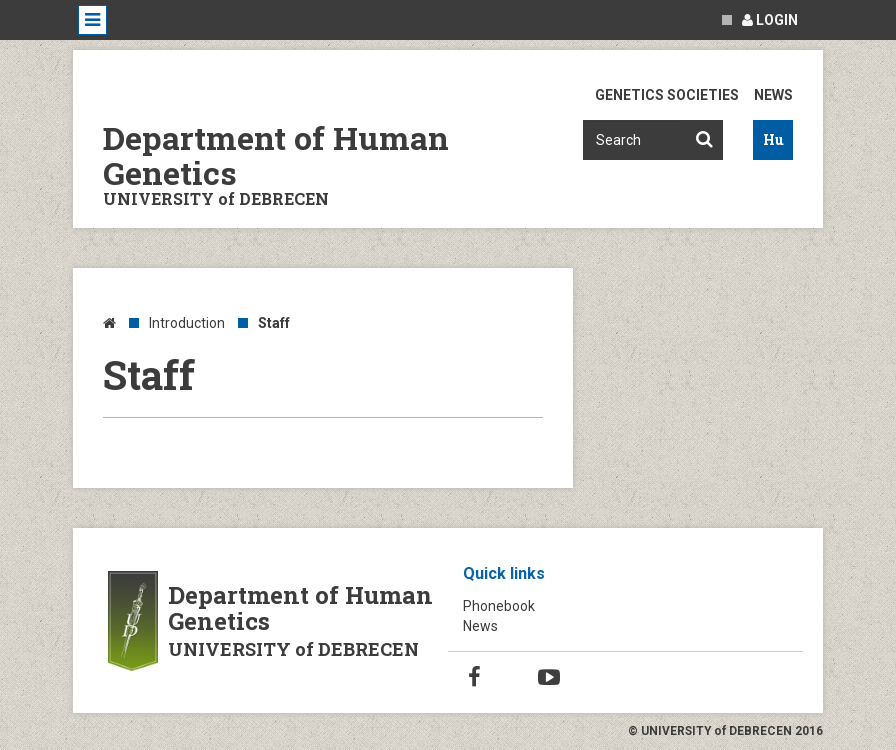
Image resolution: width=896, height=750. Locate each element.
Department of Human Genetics (276, 155)
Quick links (504, 573)
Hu (773, 139)
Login (770, 20)
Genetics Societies (667, 95)
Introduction (187, 323)
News (773, 95)
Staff (274, 323)
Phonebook (499, 606)
